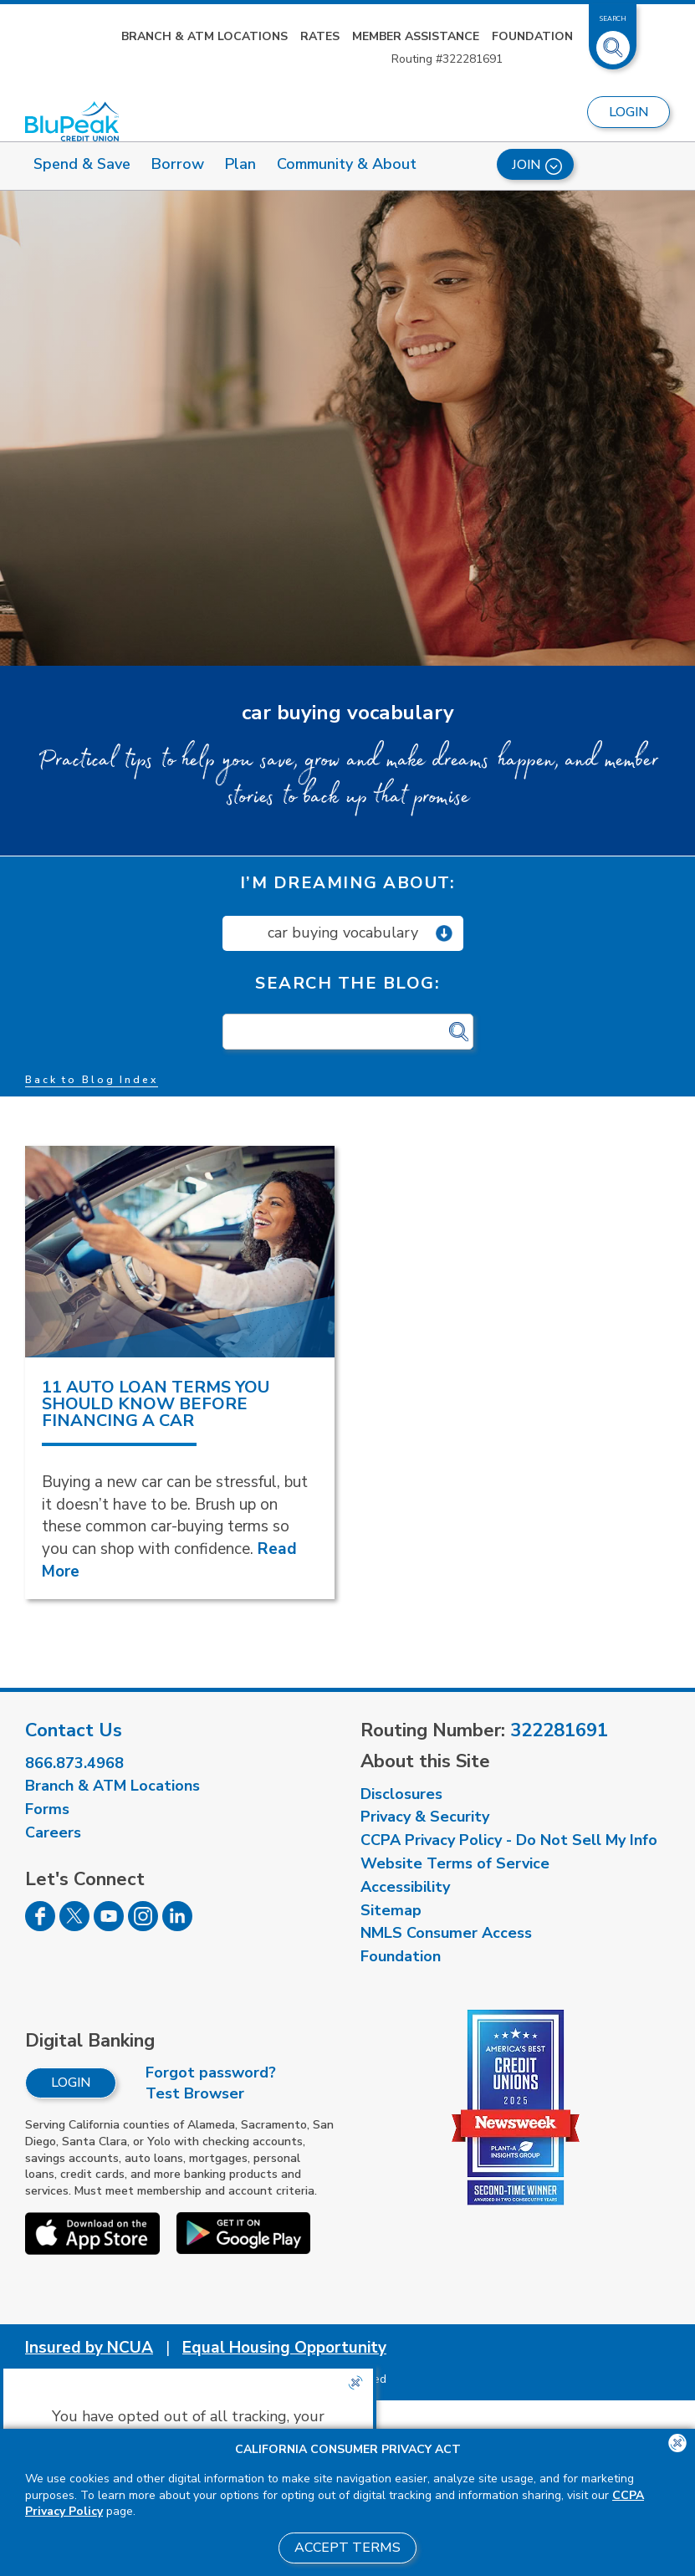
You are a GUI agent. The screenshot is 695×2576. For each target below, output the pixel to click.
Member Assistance (415, 36)
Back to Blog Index (91, 1079)
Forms (47, 1809)
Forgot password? (211, 2072)
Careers (53, 1832)
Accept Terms (347, 2547)
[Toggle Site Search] (613, 41)
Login (70, 2082)
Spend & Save (81, 164)
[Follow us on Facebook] (40, 1926)
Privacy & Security (424, 1817)
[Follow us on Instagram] (143, 1926)
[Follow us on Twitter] (74, 1926)
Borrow (177, 164)
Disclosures (401, 1794)
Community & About (346, 164)
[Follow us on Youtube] (109, 1926)
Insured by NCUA (89, 2348)
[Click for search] (458, 1032)
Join (537, 165)
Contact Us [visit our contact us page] (73, 1730)
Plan (240, 164)
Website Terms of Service (454, 1863)
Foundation (532, 36)
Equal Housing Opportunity (284, 2348)
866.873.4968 (74, 1763)
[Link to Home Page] (72, 121)
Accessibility (405, 1887)
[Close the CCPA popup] (355, 2383)
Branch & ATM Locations (204, 36)
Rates (320, 36)
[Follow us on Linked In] (177, 1926)
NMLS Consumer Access (446, 1933)
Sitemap (391, 1910)
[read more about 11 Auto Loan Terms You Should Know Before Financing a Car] (180, 1251)
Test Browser (195, 2093)
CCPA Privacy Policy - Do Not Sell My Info (508, 1840)
